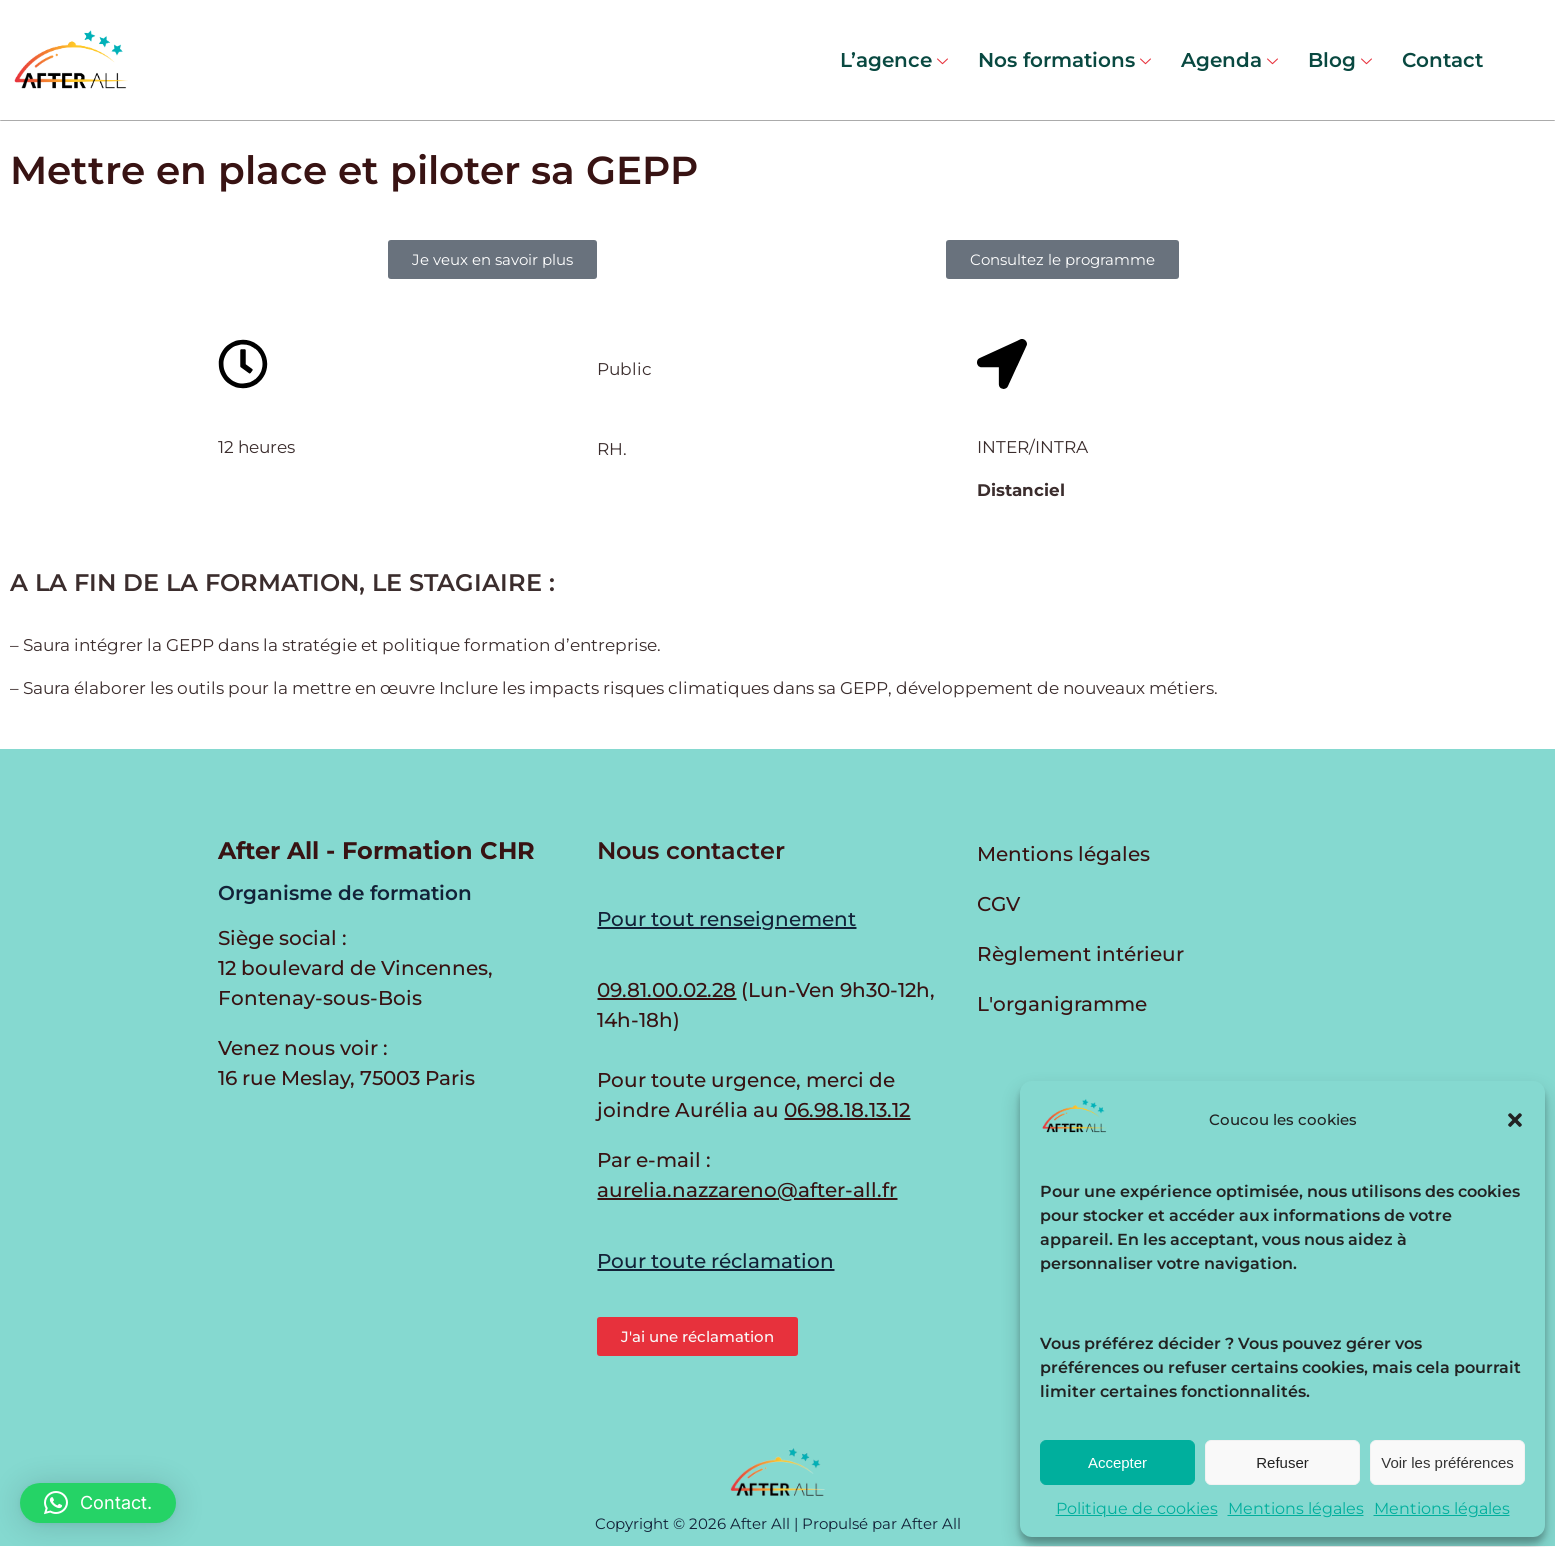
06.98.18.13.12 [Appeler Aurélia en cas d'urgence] (847, 1110)
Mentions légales (1296, 1508)
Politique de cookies (1137, 1508)
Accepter (1117, 1462)
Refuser (1282, 1462)
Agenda (1229, 60)
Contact (1442, 60)
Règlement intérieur (1080, 954)
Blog (1340, 60)
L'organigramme (1062, 1004)
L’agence (894, 60)
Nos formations (1064, 60)
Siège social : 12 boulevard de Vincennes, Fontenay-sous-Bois (355, 968)
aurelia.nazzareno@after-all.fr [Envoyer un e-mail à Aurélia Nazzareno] (747, 1190)
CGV (998, 904)
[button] (1515, 1120)
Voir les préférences (1447, 1462)
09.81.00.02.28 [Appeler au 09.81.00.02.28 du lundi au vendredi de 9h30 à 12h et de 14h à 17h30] (666, 990)
